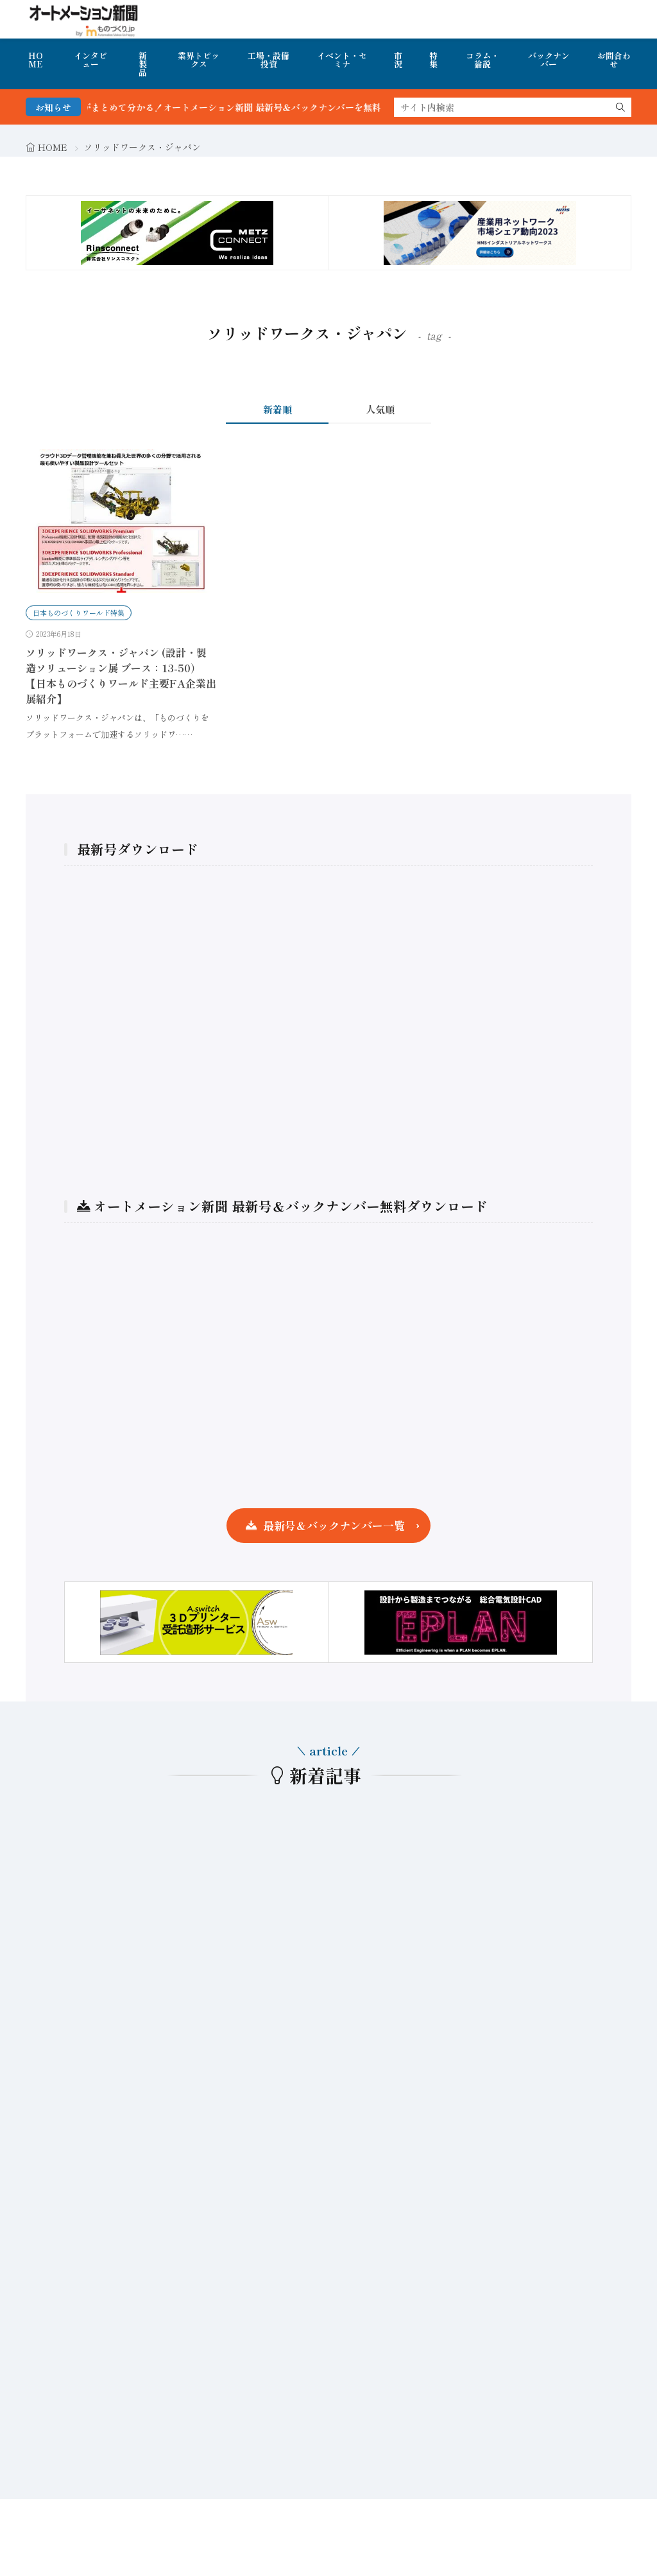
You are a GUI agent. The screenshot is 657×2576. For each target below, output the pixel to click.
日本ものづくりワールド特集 (78, 612)
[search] (620, 107)
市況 (398, 59)
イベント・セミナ (342, 59)
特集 (433, 59)
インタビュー (90, 59)
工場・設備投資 (268, 59)
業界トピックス (198, 59)
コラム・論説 (482, 59)
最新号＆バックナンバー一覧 (334, 1525)
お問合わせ (614, 59)
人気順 (380, 409)
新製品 (143, 63)
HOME (35, 59)
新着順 (277, 409)
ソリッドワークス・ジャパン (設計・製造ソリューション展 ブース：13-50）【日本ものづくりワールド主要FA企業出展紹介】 (121, 675)
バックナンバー (549, 59)
